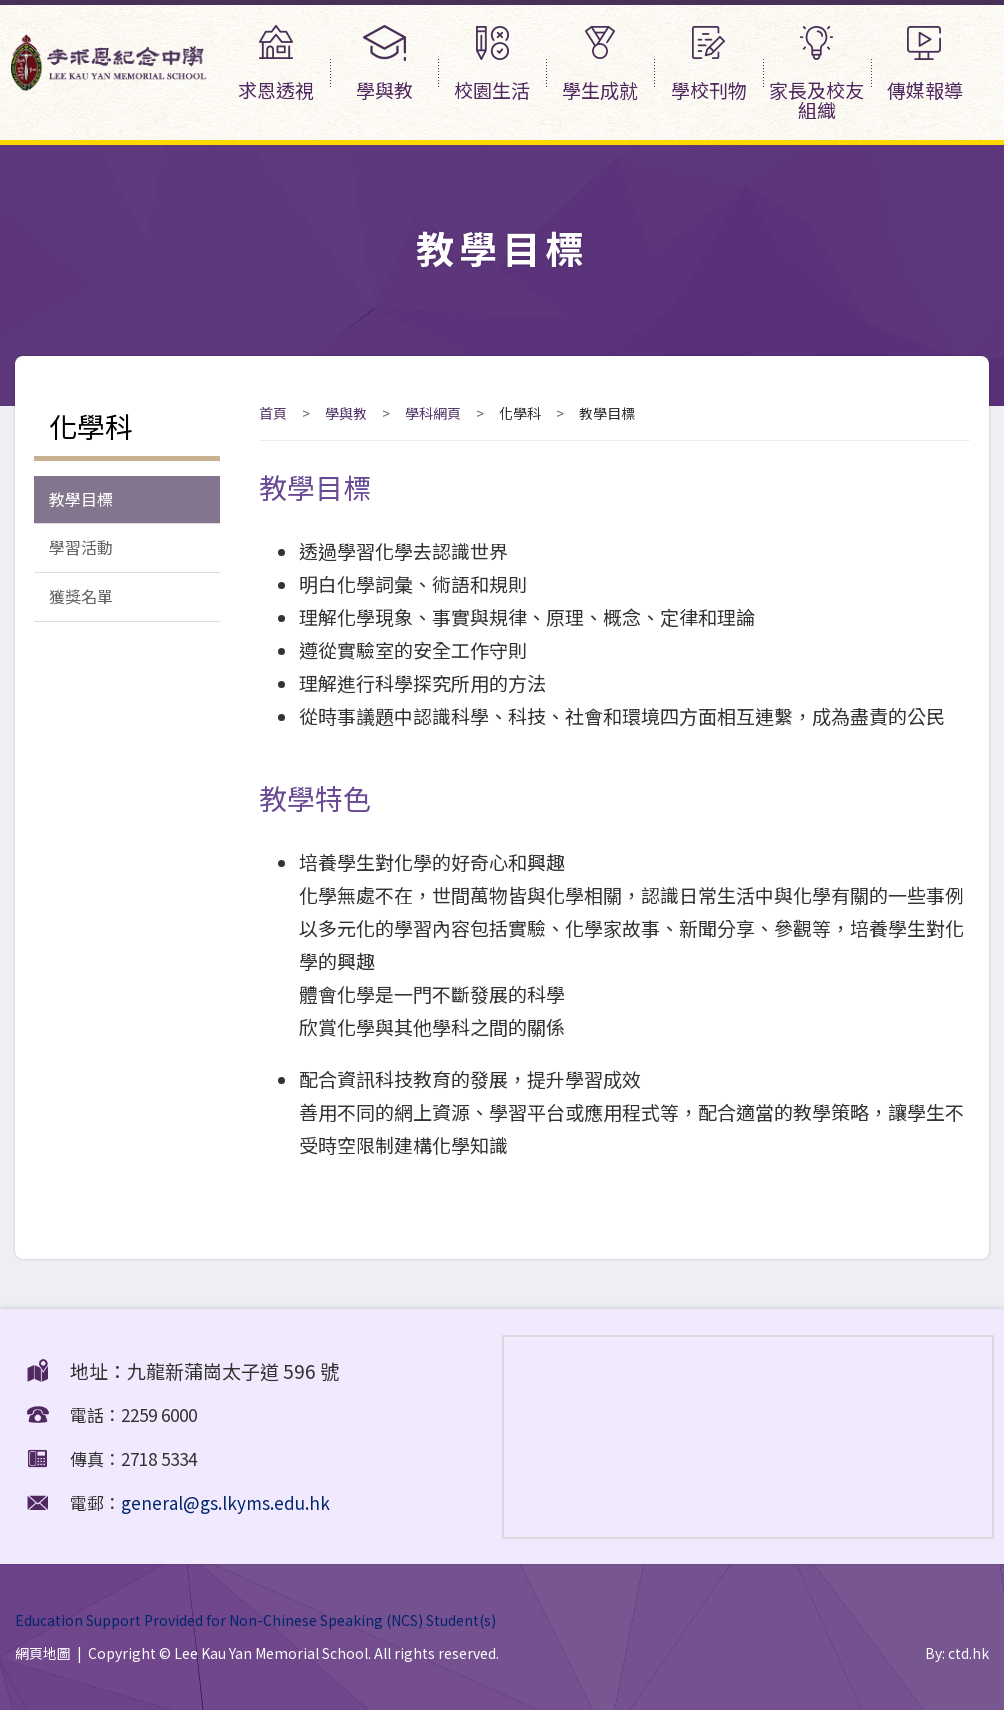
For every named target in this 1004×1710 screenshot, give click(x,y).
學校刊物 (708, 64)
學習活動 (81, 550)
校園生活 (492, 64)
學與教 (384, 64)
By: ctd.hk (957, 1653)
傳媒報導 (925, 64)
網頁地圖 (43, 1653)
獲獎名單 (81, 600)
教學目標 (81, 500)
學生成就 (600, 64)
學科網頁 (433, 413)
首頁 (273, 413)
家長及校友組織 (817, 74)
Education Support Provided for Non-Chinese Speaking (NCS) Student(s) (255, 1620)
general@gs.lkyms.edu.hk (225, 1502)
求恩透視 (276, 64)
